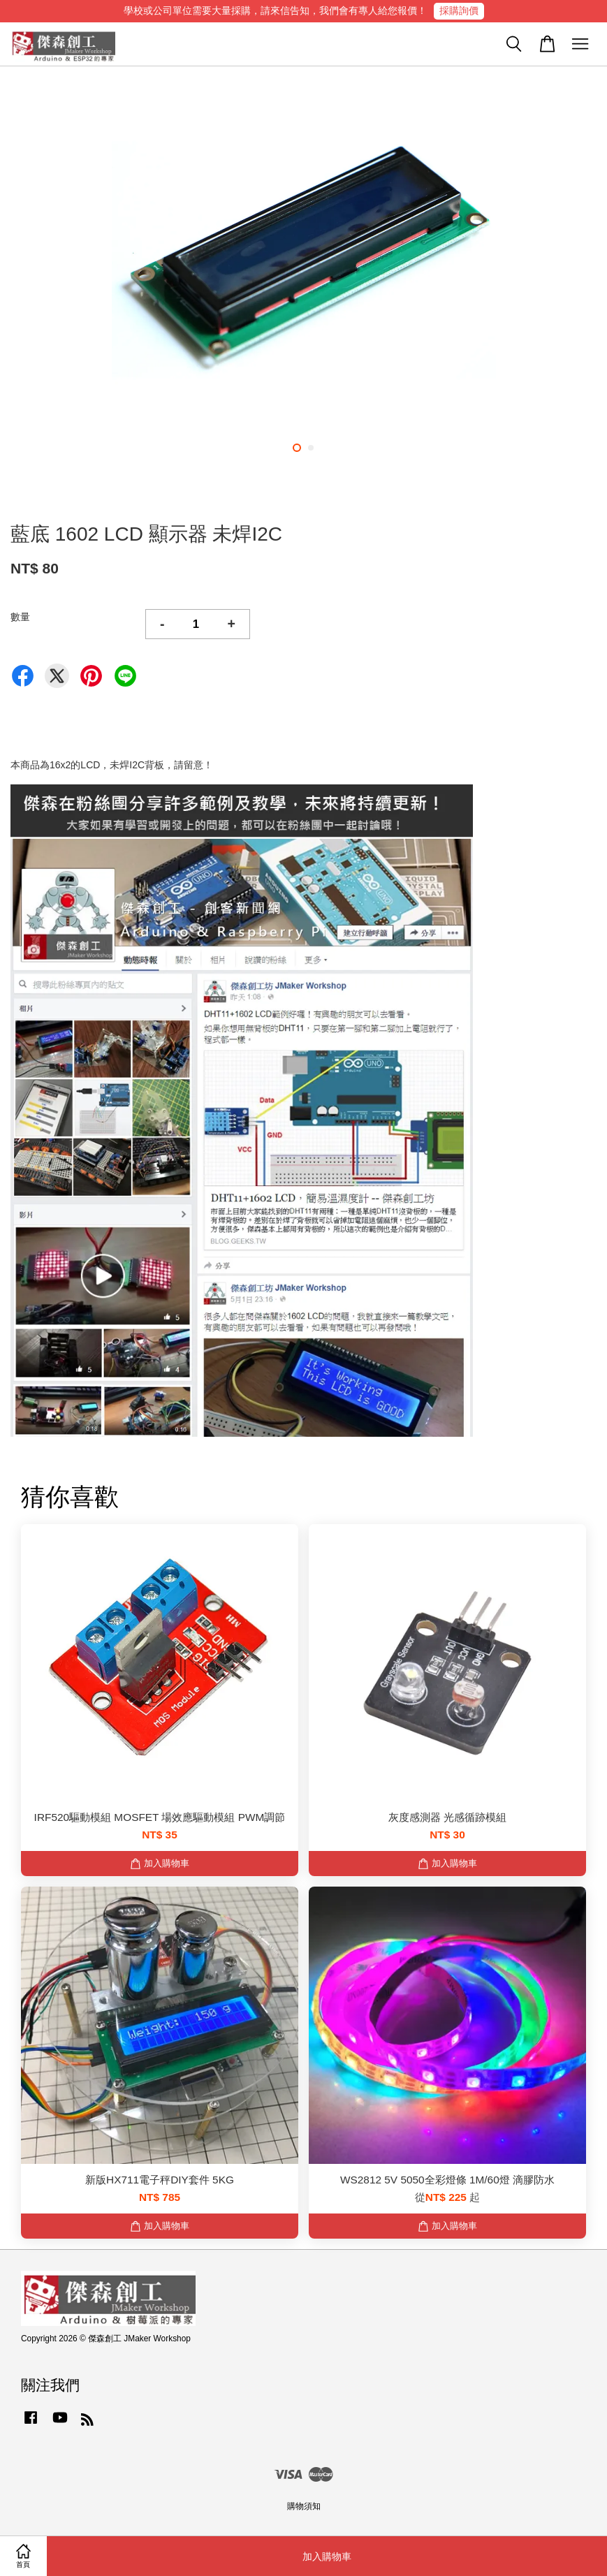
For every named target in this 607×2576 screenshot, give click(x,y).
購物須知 (304, 2506)
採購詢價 (458, 10)
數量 (20, 616)
